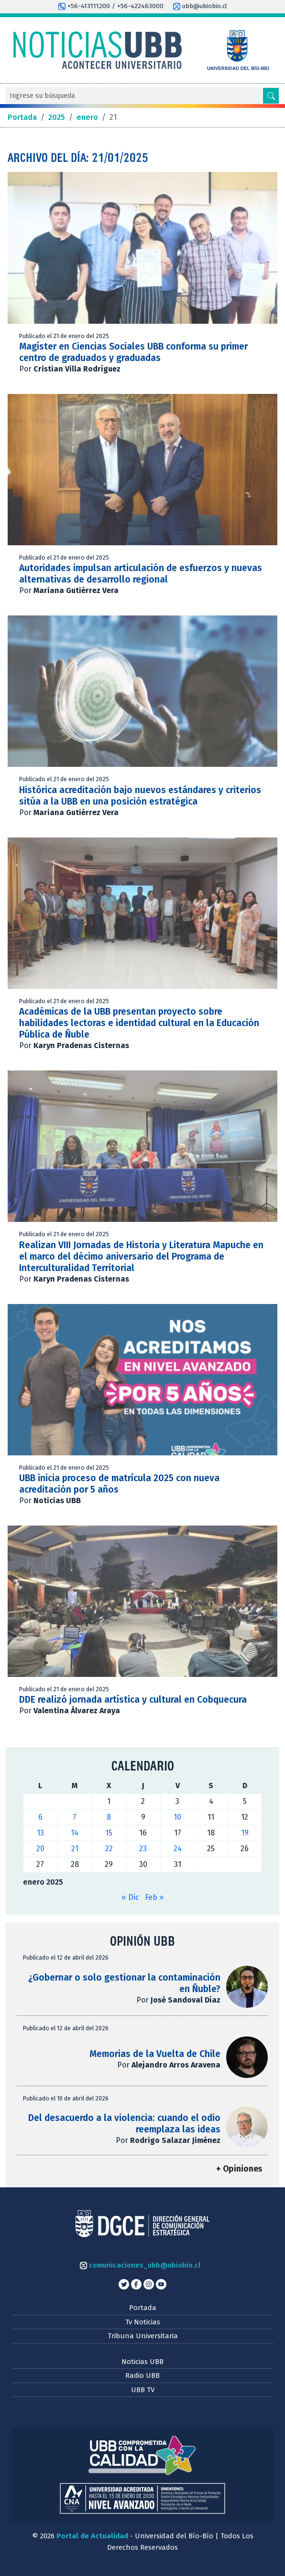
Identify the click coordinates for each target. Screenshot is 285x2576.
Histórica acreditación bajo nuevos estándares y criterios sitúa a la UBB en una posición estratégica (140, 795)
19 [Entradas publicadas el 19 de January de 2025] (245, 1832)
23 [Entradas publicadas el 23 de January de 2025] (143, 1848)
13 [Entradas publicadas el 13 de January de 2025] (40, 1832)
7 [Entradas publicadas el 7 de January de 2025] (75, 1817)
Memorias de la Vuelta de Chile (154, 2053)
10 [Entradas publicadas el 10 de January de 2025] (177, 1817)
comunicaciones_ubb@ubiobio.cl (140, 2265)
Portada (142, 2307)
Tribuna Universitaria (143, 2336)
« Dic (130, 1897)
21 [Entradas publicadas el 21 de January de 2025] (74, 1848)
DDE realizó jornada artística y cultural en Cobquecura (134, 1699)
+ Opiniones (239, 2169)
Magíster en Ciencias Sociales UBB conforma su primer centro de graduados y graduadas (133, 352)
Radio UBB (142, 2375)
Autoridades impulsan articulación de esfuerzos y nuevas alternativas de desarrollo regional (140, 573)
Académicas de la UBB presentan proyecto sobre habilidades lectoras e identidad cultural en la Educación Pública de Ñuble (139, 1023)
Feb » (154, 1897)
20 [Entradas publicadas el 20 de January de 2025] (40, 1848)
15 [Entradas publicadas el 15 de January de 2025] (108, 1832)
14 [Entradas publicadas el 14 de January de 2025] (74, 1832)
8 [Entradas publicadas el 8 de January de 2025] (109, 1817)
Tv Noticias (142, 2322)
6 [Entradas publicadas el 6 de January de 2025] (40, 1817)
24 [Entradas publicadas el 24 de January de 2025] (178, 1848)
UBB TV (142, 2389)
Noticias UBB (142, 2361)
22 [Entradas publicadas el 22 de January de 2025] (109, 1848)
